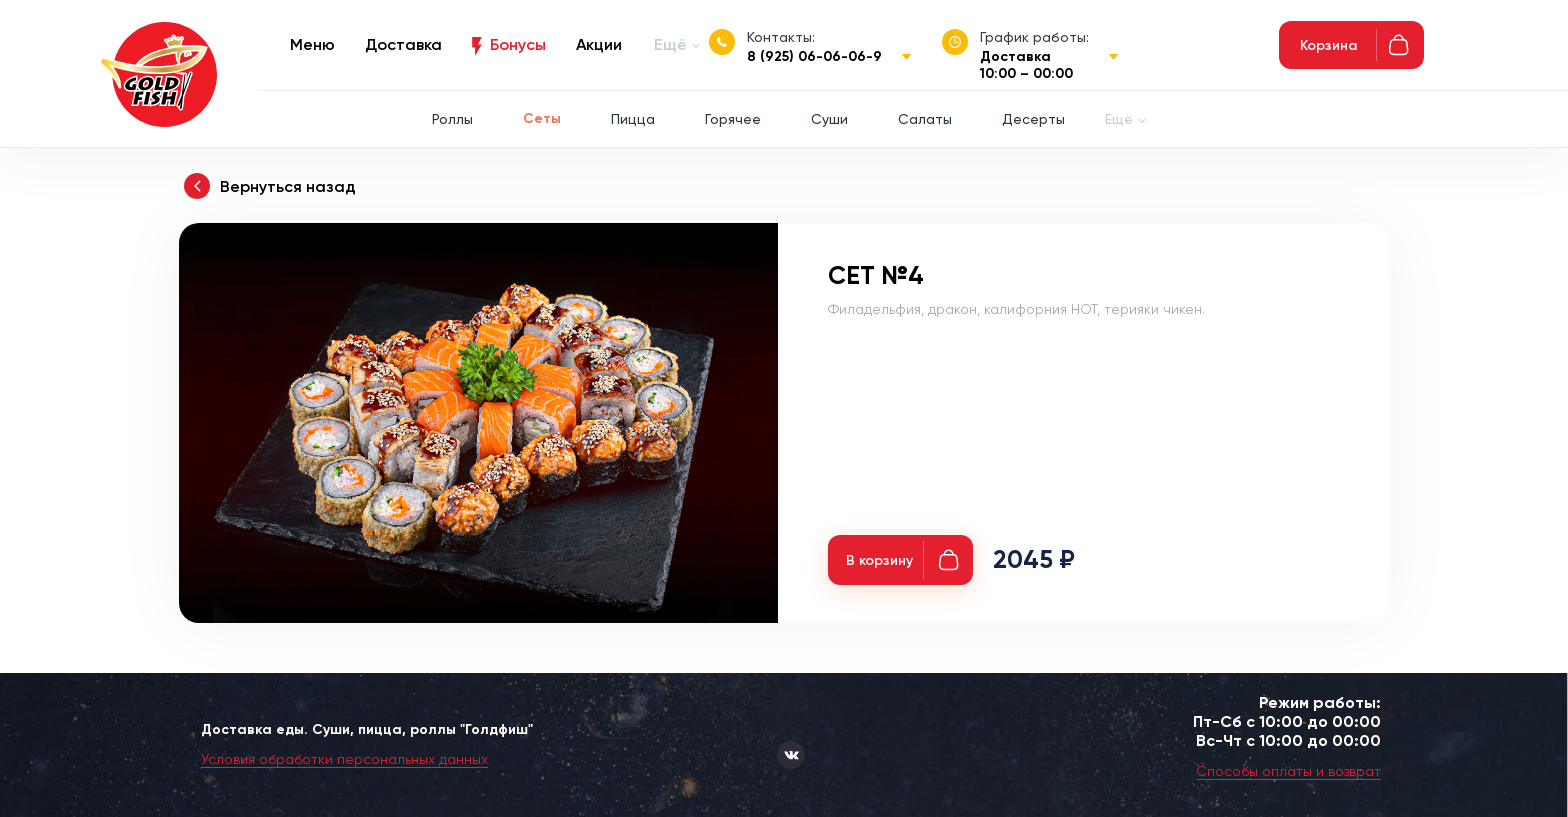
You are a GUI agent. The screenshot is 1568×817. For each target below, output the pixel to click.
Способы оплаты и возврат (1288, 771)
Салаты (925, 119)
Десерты (1033, 119)
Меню (312, 44)
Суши (829, 119)
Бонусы (518, 44)
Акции (599, 44)
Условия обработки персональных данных (344, 759)
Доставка (403, 44)
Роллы (452, 119)
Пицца (633, 119)
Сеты (542, 118)
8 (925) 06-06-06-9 (814, 56)
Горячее (733, 119)
